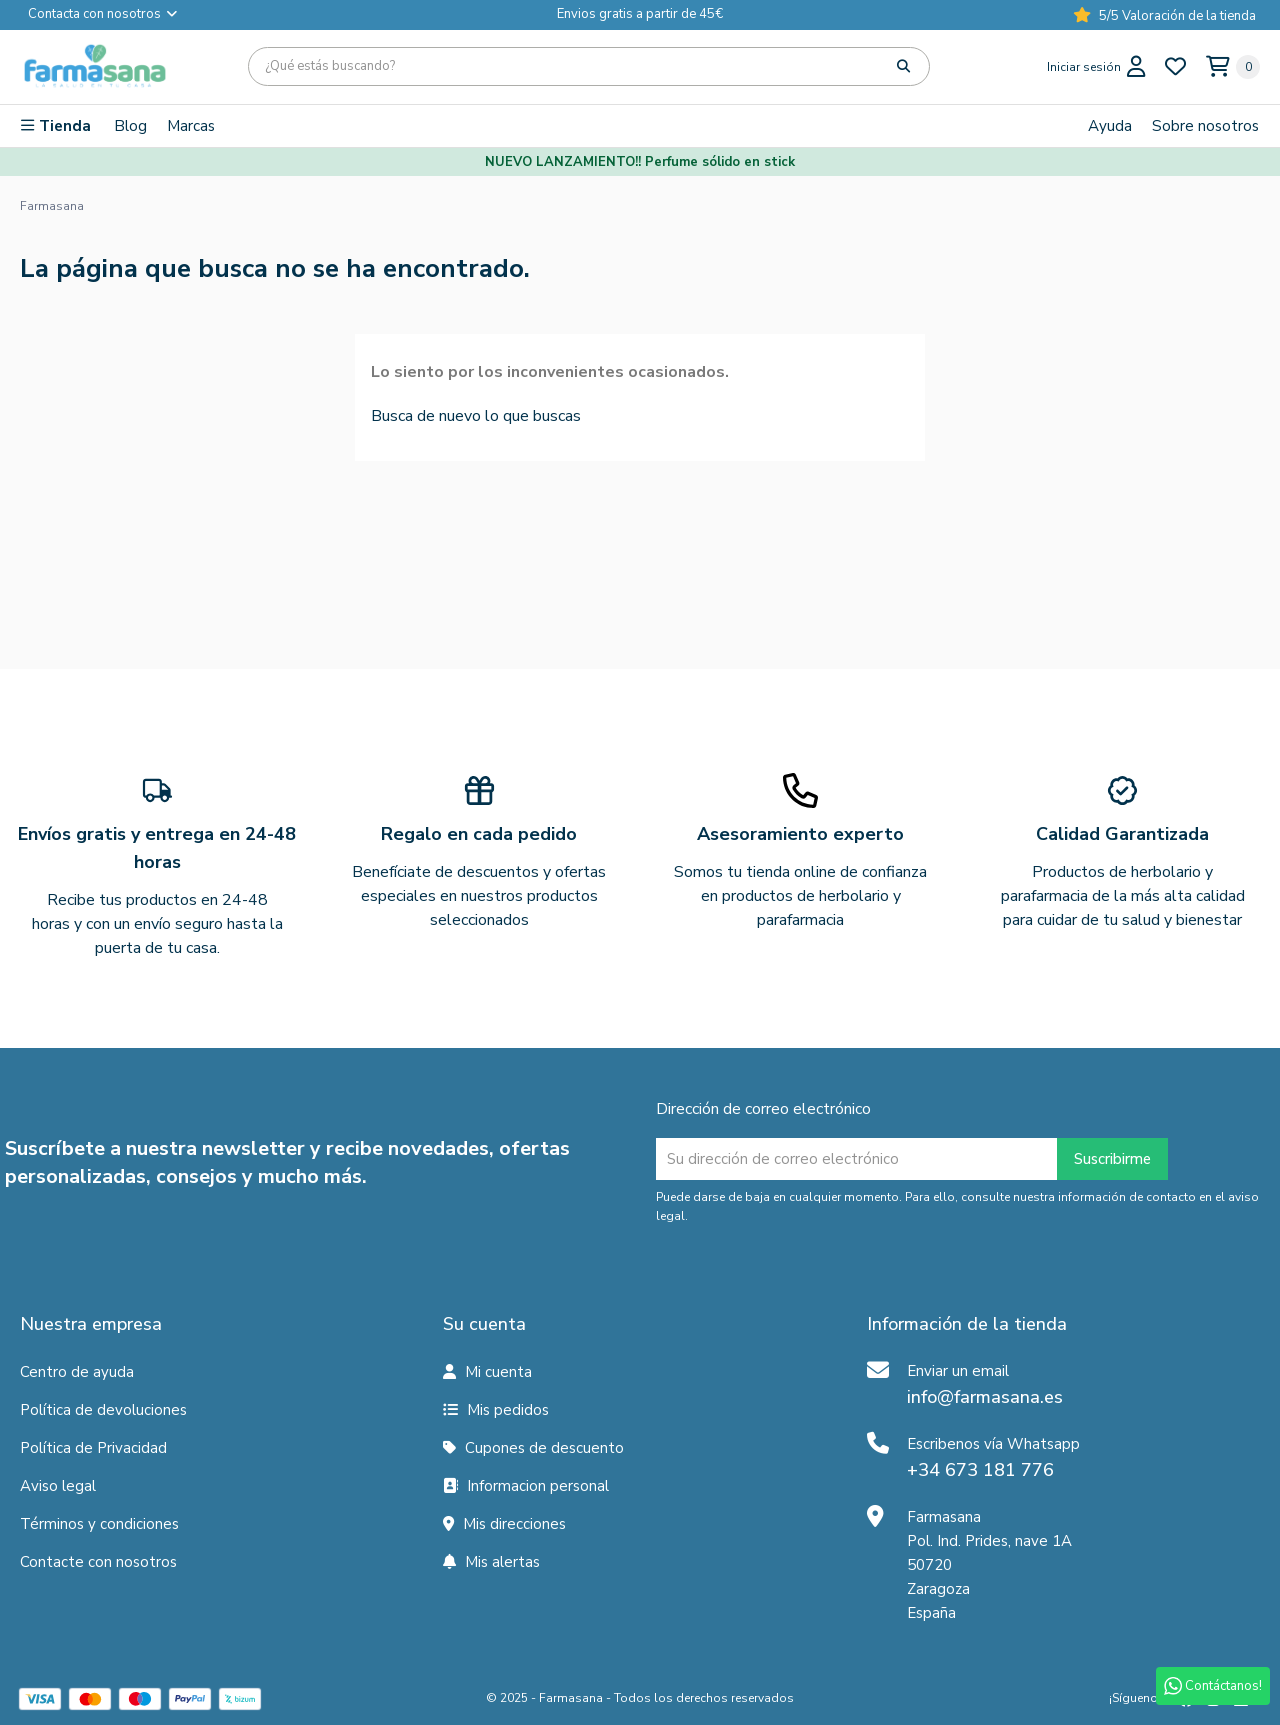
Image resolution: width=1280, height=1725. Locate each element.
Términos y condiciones (99, 1524)
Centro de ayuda (77, 1372)
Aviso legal (58, 1486)
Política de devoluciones (103, 1410)
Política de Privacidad (93, 1448)
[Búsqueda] (589, 66)
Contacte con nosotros (98, 1562)
